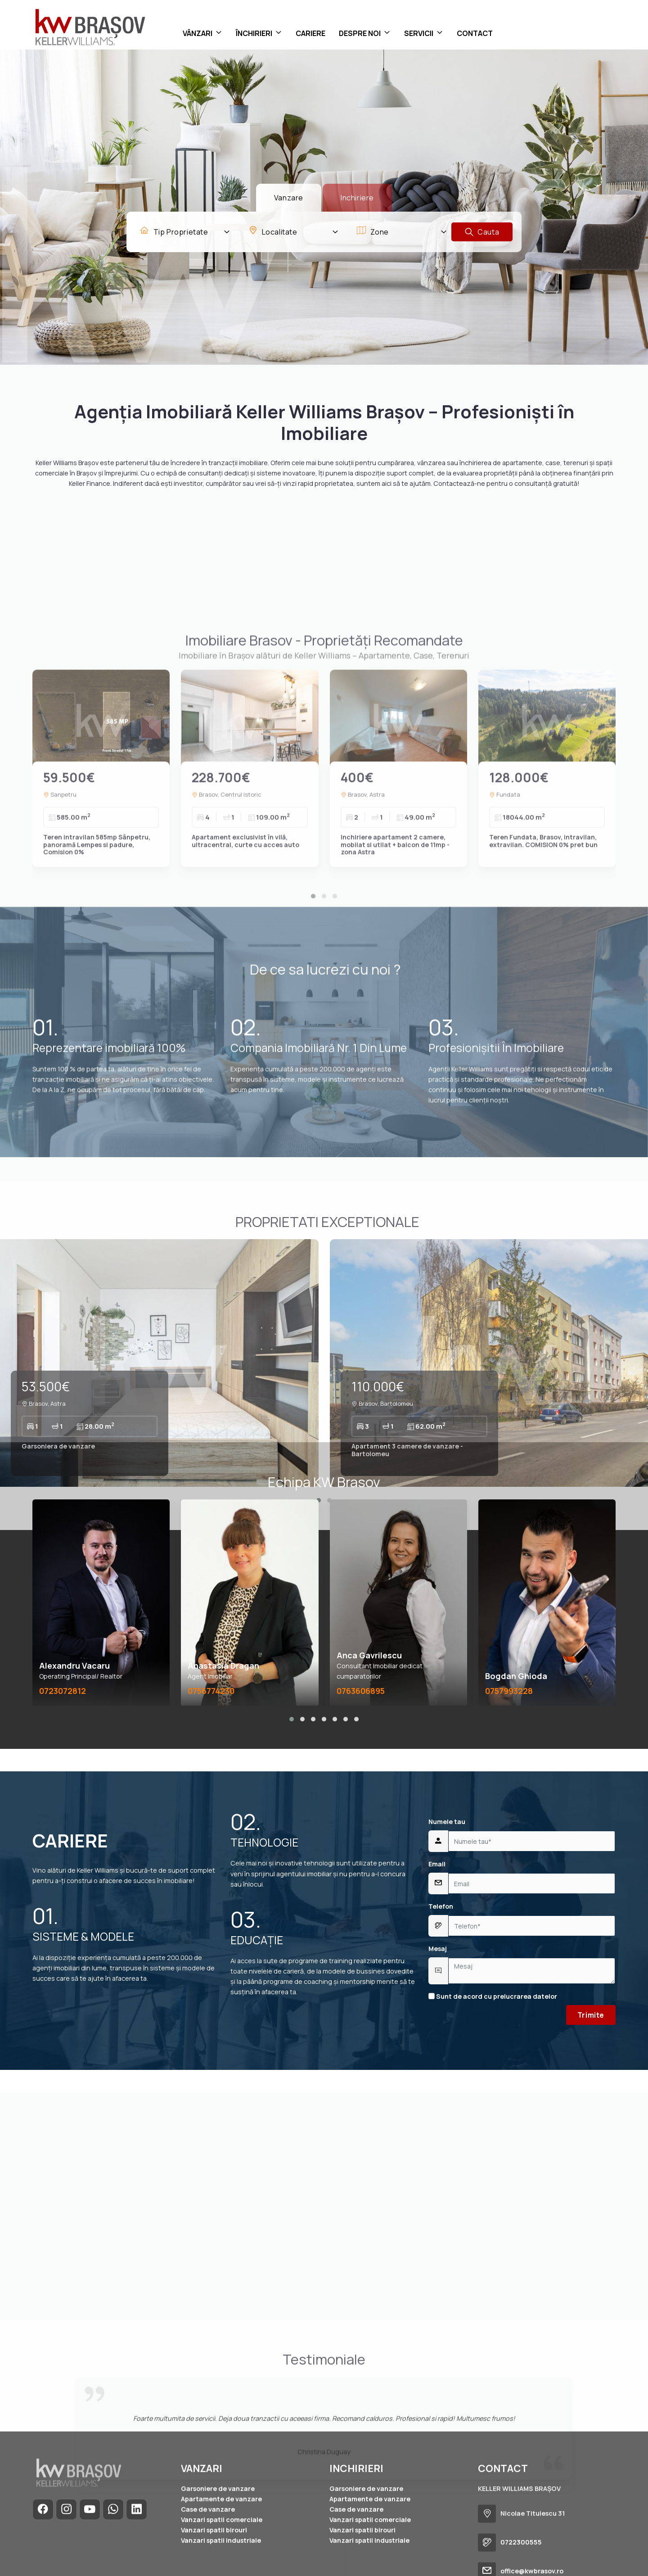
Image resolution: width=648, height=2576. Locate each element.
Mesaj (437, 1948)
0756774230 (211, 1691)
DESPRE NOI (360, 33)
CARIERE (310, 33)
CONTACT (475, 33)
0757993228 (509, 1691)
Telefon (440, 1906)
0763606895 (361, 1691)
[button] (291, 1719)
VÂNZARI (197, 33)
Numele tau (446, 1821)
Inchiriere (357, 198)
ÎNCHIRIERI (254, 33)
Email (437, 1864)
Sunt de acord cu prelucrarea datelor (492, 1996)
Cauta (482, 232)
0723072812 (62, 1691)
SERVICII (418, 33)
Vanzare (288, 198)
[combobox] (184, 231)
